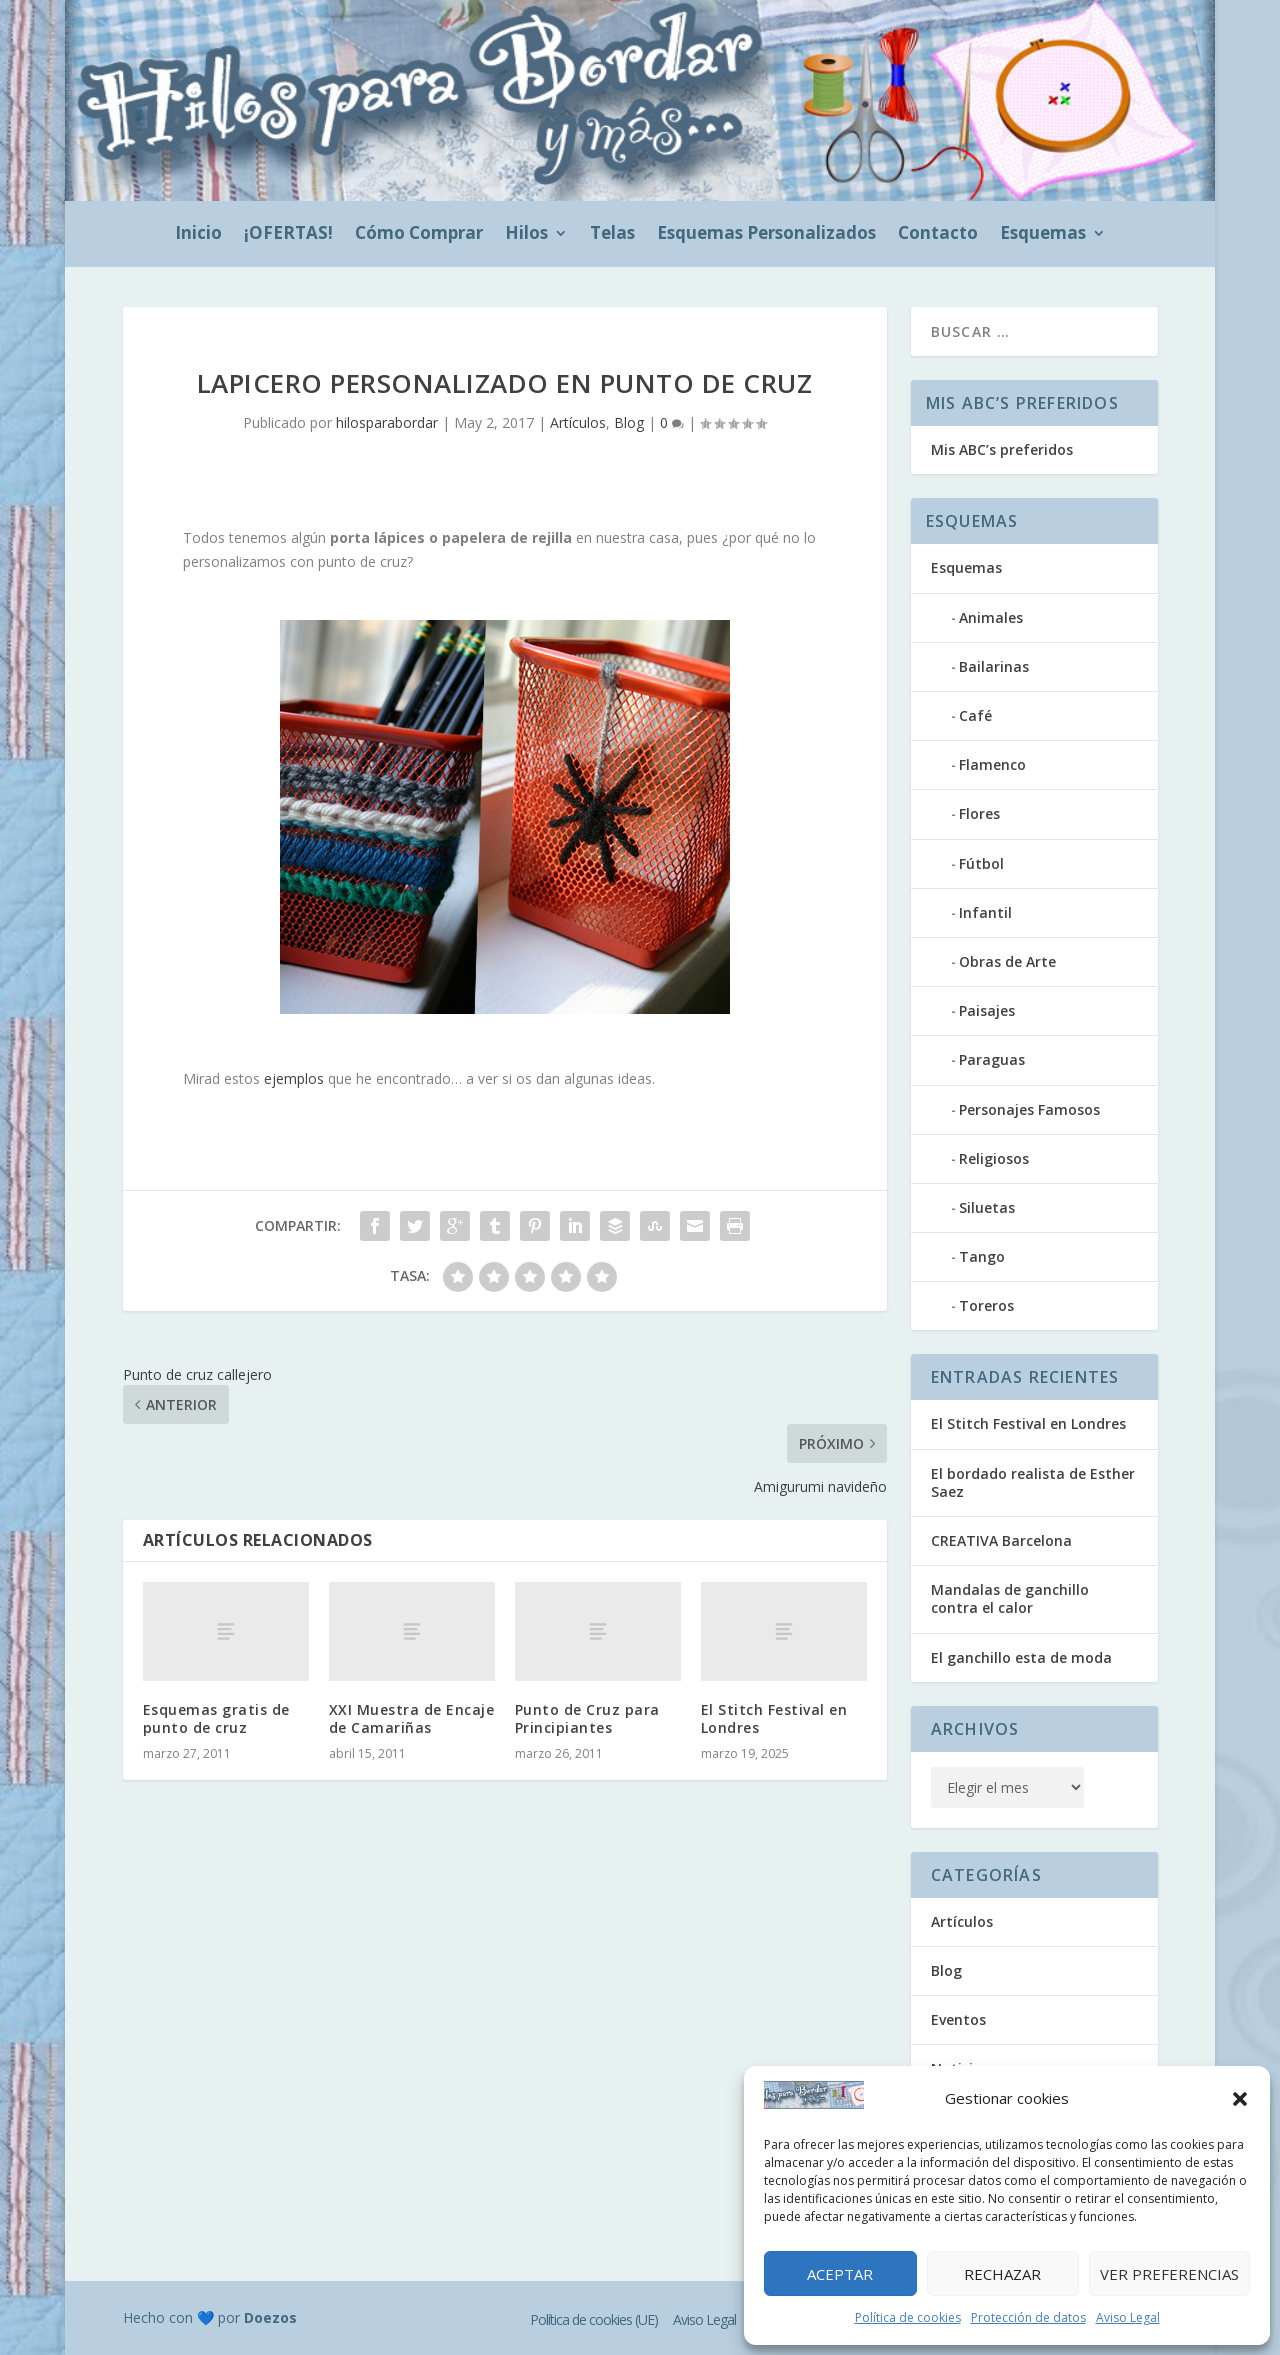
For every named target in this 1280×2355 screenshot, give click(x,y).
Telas (612, 235)
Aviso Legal (1128, 2317)
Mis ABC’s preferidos (1002, 449)
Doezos (270, 2317)
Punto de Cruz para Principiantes (587, 1718)
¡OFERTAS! (288, 235)
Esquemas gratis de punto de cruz (216, 1718)
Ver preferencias (1169, 2274)
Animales (991, 617)
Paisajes (987, 1010)
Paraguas (992, 1059)
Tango (982, 1256)
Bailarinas (994, 666)
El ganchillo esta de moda (1021, 1657)
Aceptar (840, 2274)
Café (975, 715)
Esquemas (1043, 235)
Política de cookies (908, 2317)
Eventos (958, 2019)
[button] (1240, 2099)
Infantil (985, 912)
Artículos (578, 422)
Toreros (986, 1305)
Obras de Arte (1007, 961)
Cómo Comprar (419, 235)
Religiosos (994, 1158)
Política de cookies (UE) (594, 2319)
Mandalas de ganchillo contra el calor (1010, 1598)
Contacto (938, 235)
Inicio (198, 235)
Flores (979, 813)
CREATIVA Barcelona (1001, 1540)
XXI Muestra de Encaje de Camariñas (412, 1718)
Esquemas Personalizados (766, 235)
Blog (629, 422)
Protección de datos (1028, 2317)
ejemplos (294, 1078)
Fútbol (981, 863)
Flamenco (992, 764)
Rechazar (1002, 2274)
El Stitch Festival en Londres (774, 1718)
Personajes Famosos (1029, 1109)
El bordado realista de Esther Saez (1033, 1482)
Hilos (526, 235)
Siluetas (987, 1207)
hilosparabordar (387, 422)
